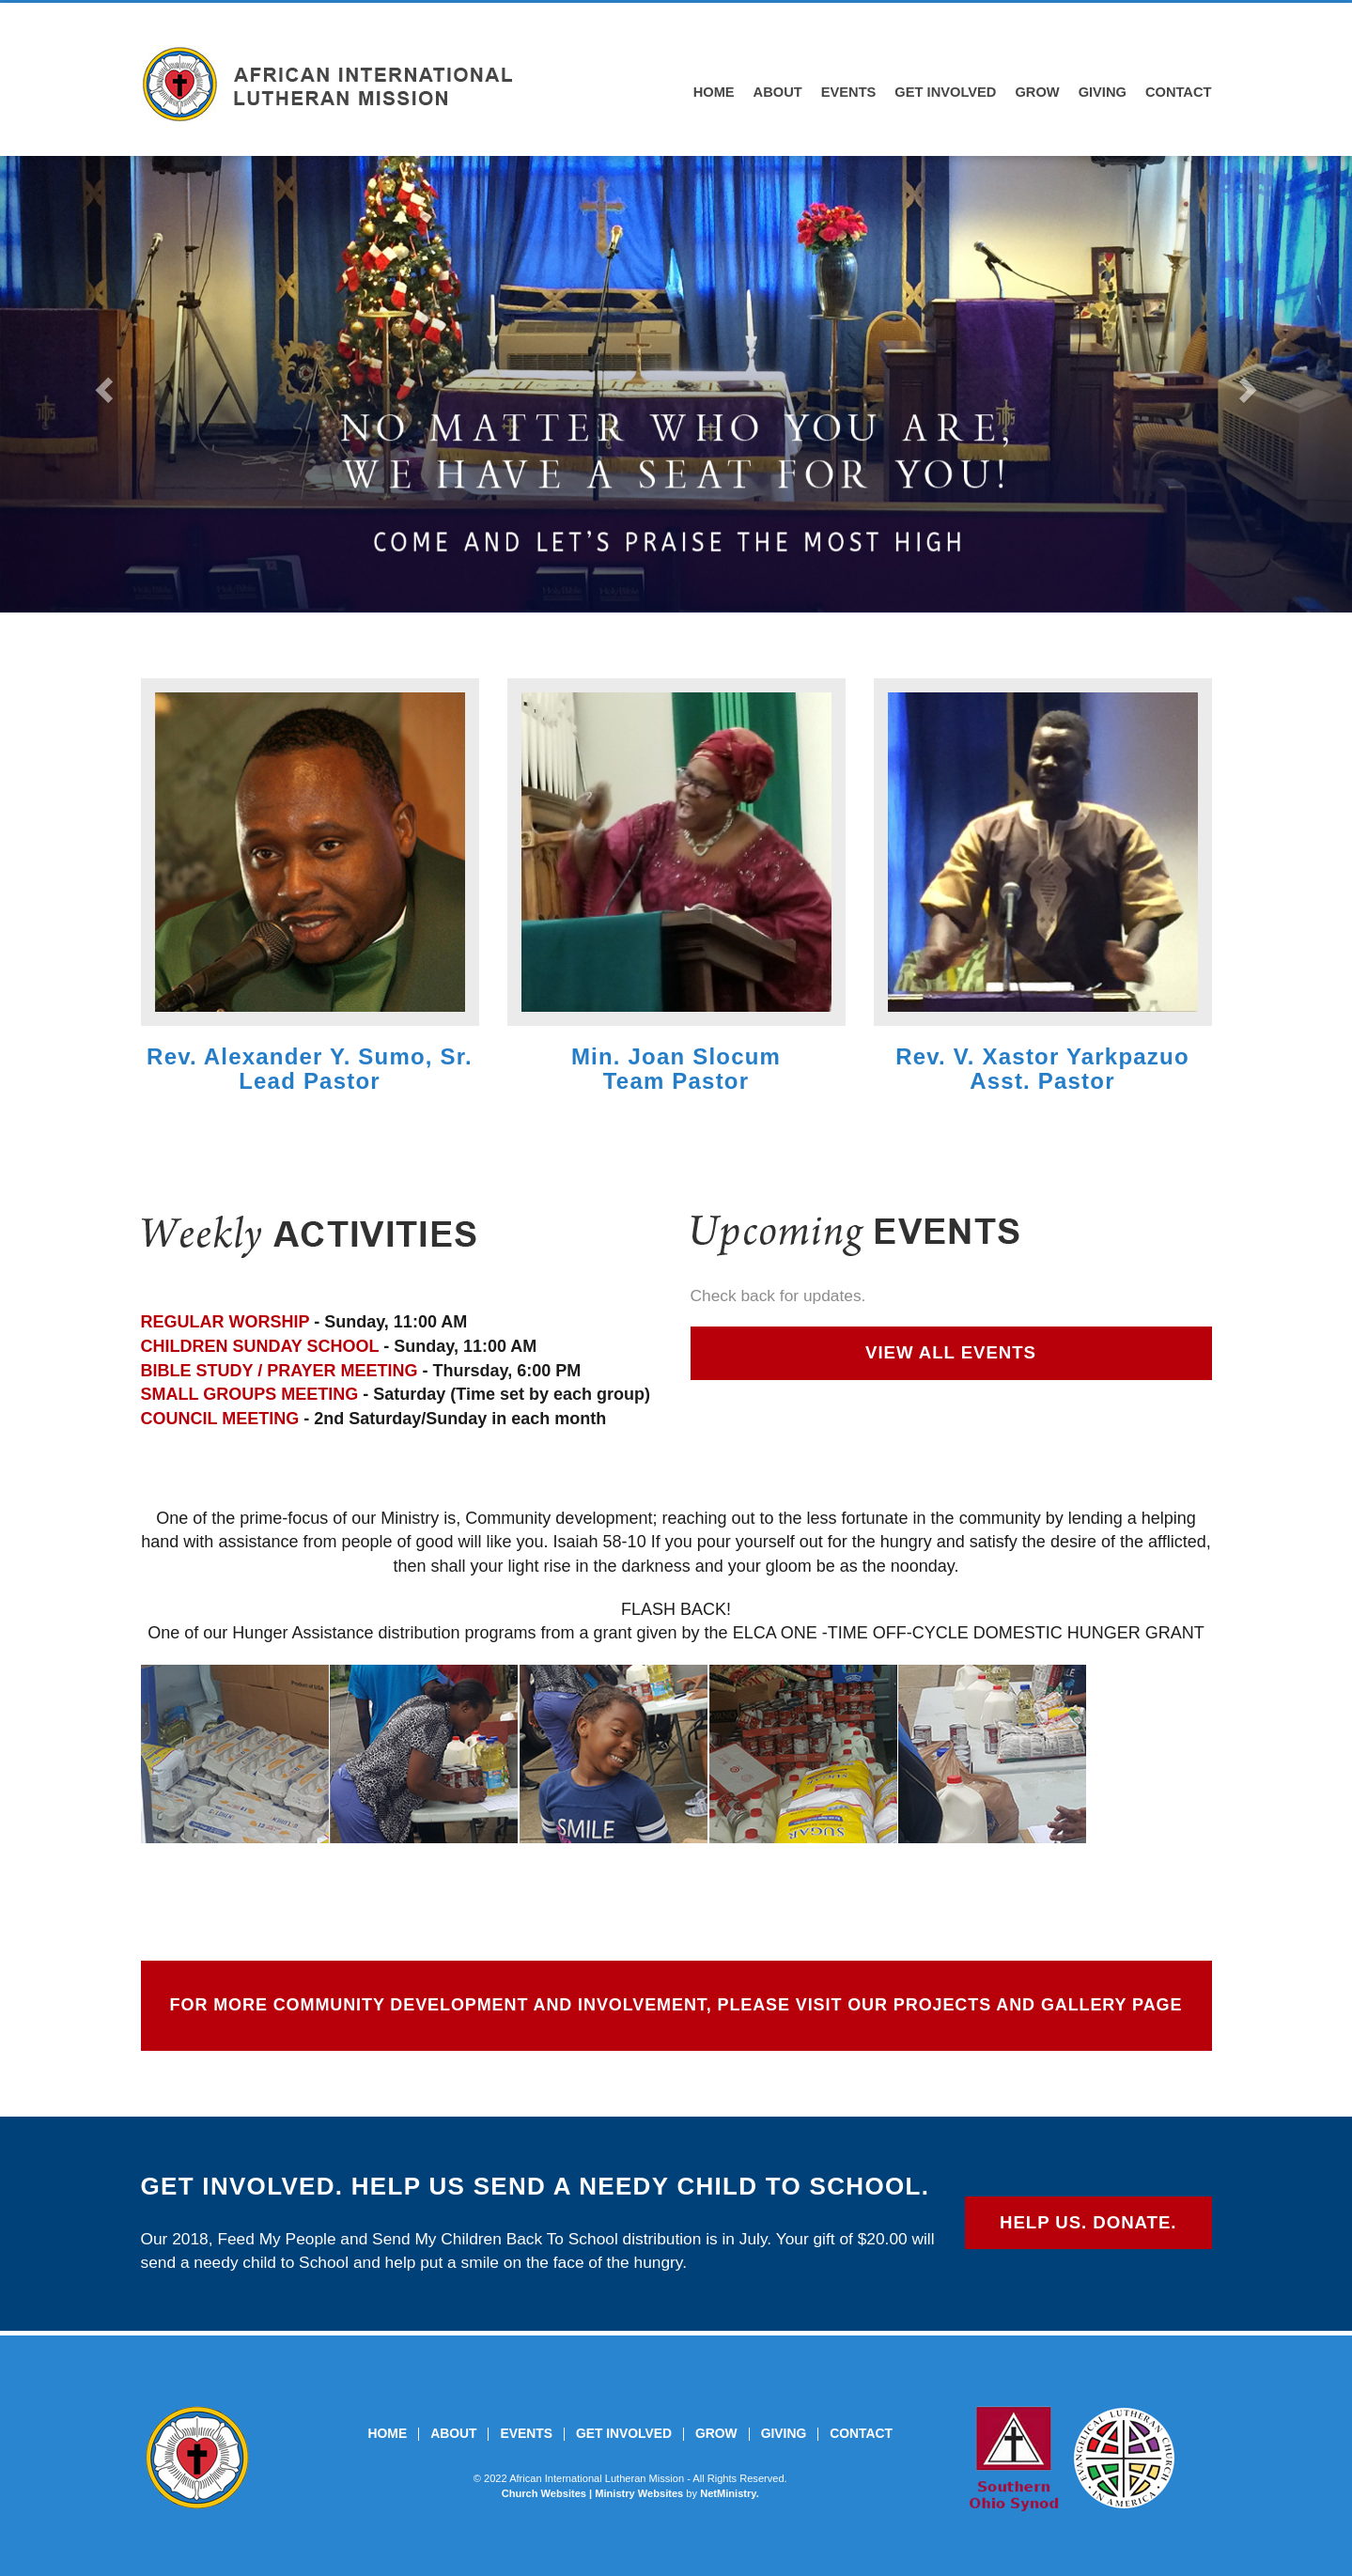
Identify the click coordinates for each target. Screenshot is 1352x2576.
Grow (1037, 92)
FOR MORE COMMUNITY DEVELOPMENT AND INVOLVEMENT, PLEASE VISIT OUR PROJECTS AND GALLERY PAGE (676, 2004)
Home (714, 92)
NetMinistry (728, 2493)
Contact (1178, 92)
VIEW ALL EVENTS (950, 1352)
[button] (101, 384)
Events (849, 92)
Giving (1103, 92)
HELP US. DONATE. (1088, 2222)
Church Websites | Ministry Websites (594, 2493)
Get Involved (945, 92)
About (778, 92)
